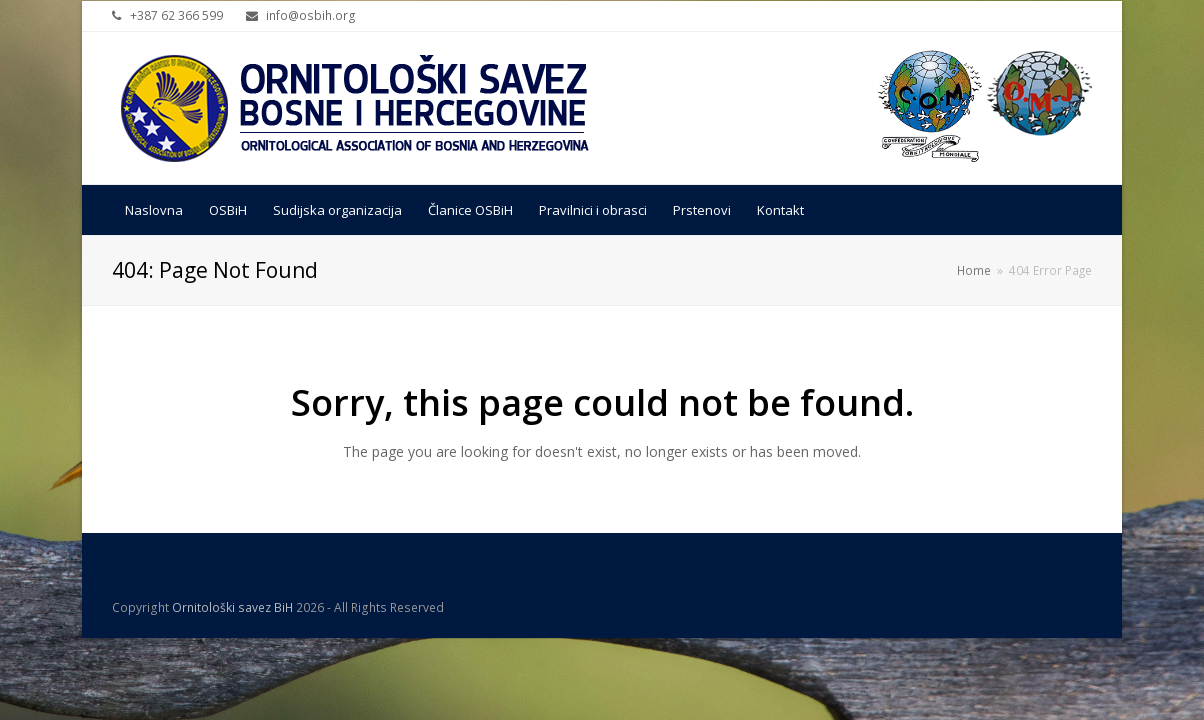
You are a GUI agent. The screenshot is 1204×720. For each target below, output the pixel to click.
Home (974, 270)
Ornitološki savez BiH (232, 607)
